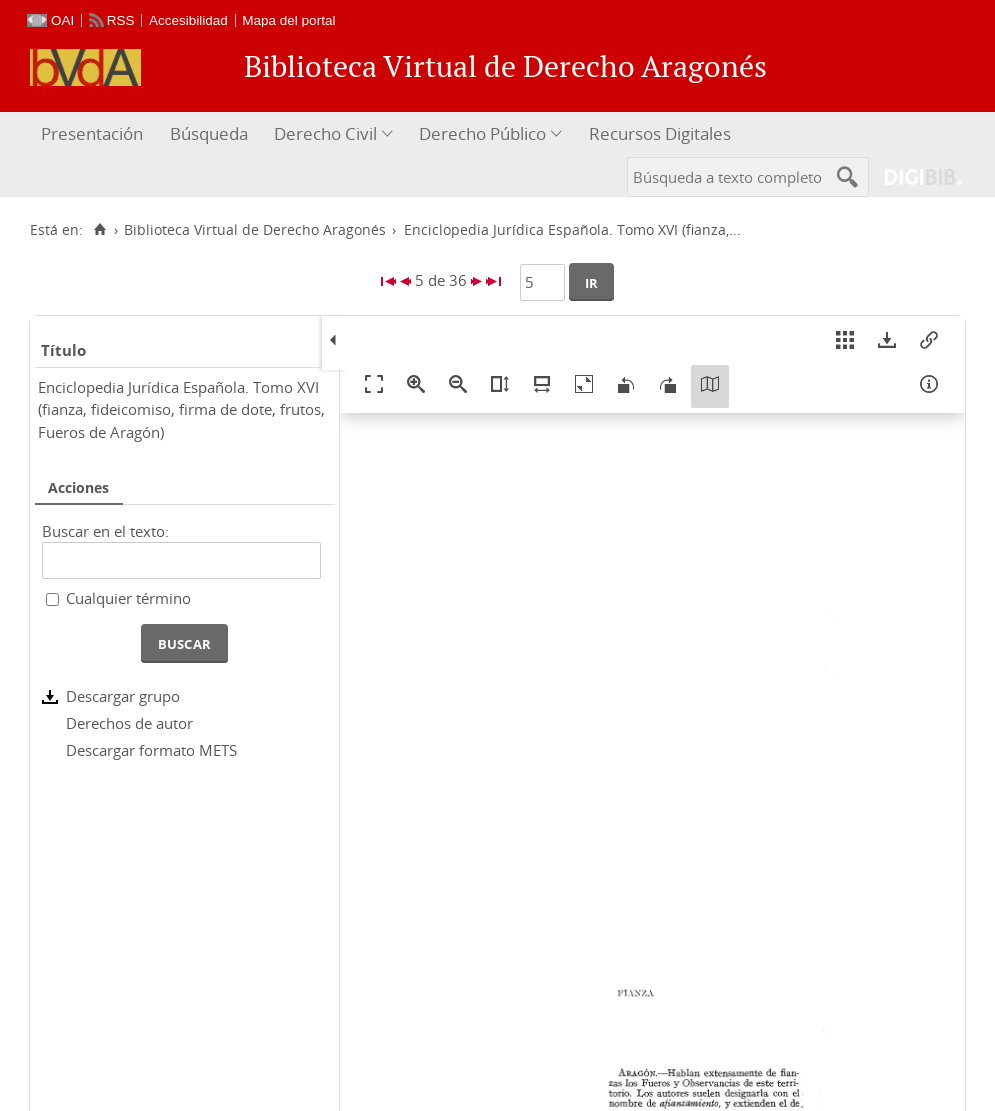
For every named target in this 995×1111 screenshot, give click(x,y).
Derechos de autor (129, 723)
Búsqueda (209, 133)
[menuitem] (94, 134)
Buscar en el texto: (105, 531)
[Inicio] (99, 230)
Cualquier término (128, 598)
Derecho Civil (325, 133)
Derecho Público (482, 133)
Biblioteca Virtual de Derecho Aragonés (255, 230)
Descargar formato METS (151, 750)
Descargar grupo (123, 696)
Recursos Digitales (660, 133)
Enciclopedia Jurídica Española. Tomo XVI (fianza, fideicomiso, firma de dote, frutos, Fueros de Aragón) (181, 409)
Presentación (92, 133)
